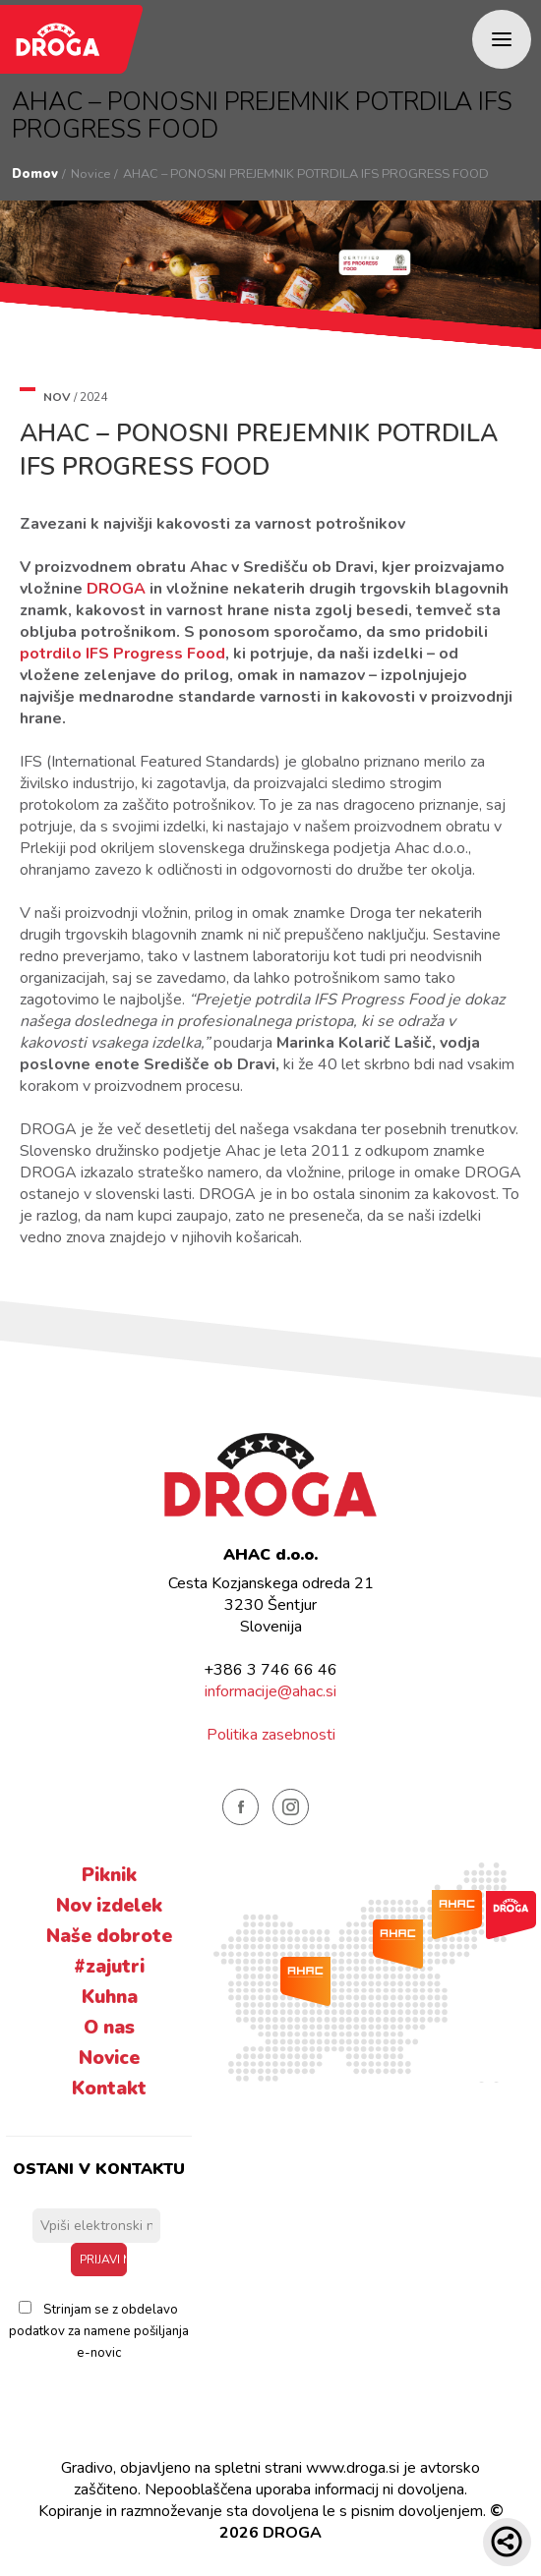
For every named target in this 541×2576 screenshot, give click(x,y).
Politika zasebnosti (271, 1735)
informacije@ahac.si (270, 1691)
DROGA (116, 589)
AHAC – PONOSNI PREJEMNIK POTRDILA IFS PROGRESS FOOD (306, 174)
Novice (90, 174)
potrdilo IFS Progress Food (122, 653)
